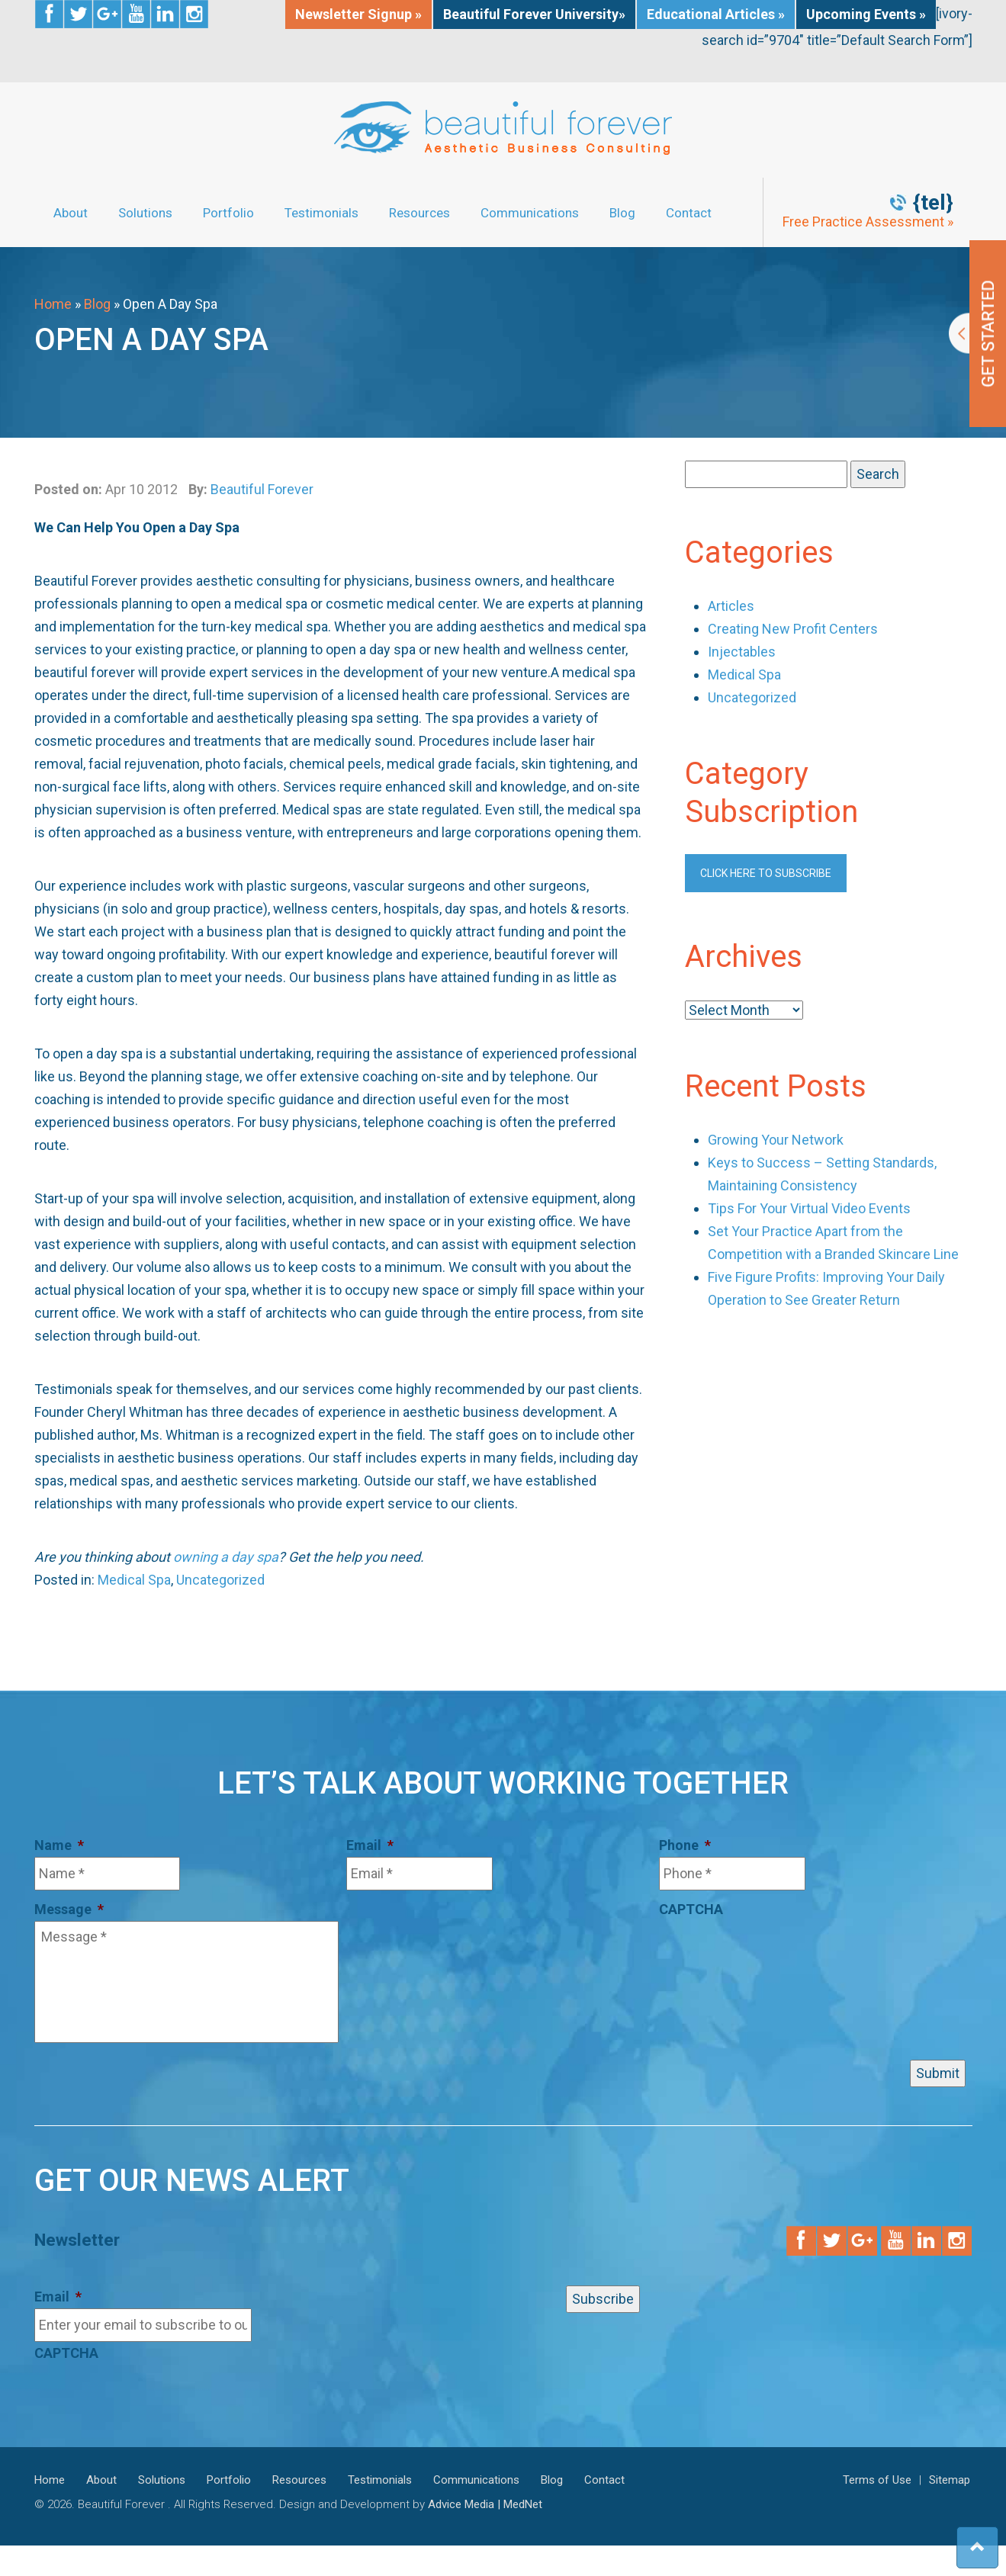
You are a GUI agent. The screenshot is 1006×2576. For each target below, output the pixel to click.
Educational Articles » (716, 14)
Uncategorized (220, 1580)
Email (370, 1845)
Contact (689, 212)
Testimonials (321, 212)
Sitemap (949, 2480)
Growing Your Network (776, 1140)
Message (69, 1909)
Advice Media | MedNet (485, 2504)
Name (59, 1845)
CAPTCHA (691, 1909)
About (70, 212)
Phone (685, 1845)
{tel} (933, 202)
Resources (419, 212)
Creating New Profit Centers (793, 629)
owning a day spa (225, 1557)
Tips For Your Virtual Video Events (809, 1208)
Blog (622, 212)
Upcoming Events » (866, 14)
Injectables (742, 652)
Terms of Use (877, 2480)
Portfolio (228, 212)
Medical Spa (134, 1580)
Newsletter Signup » (358, 14)
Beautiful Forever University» (534, 14)
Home (53, 304)
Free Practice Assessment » (868, 222)
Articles (731, 606)
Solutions (145, 212)
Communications (530, 212)
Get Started (977, 333)
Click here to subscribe (765, 873)
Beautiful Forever (262, 489)
